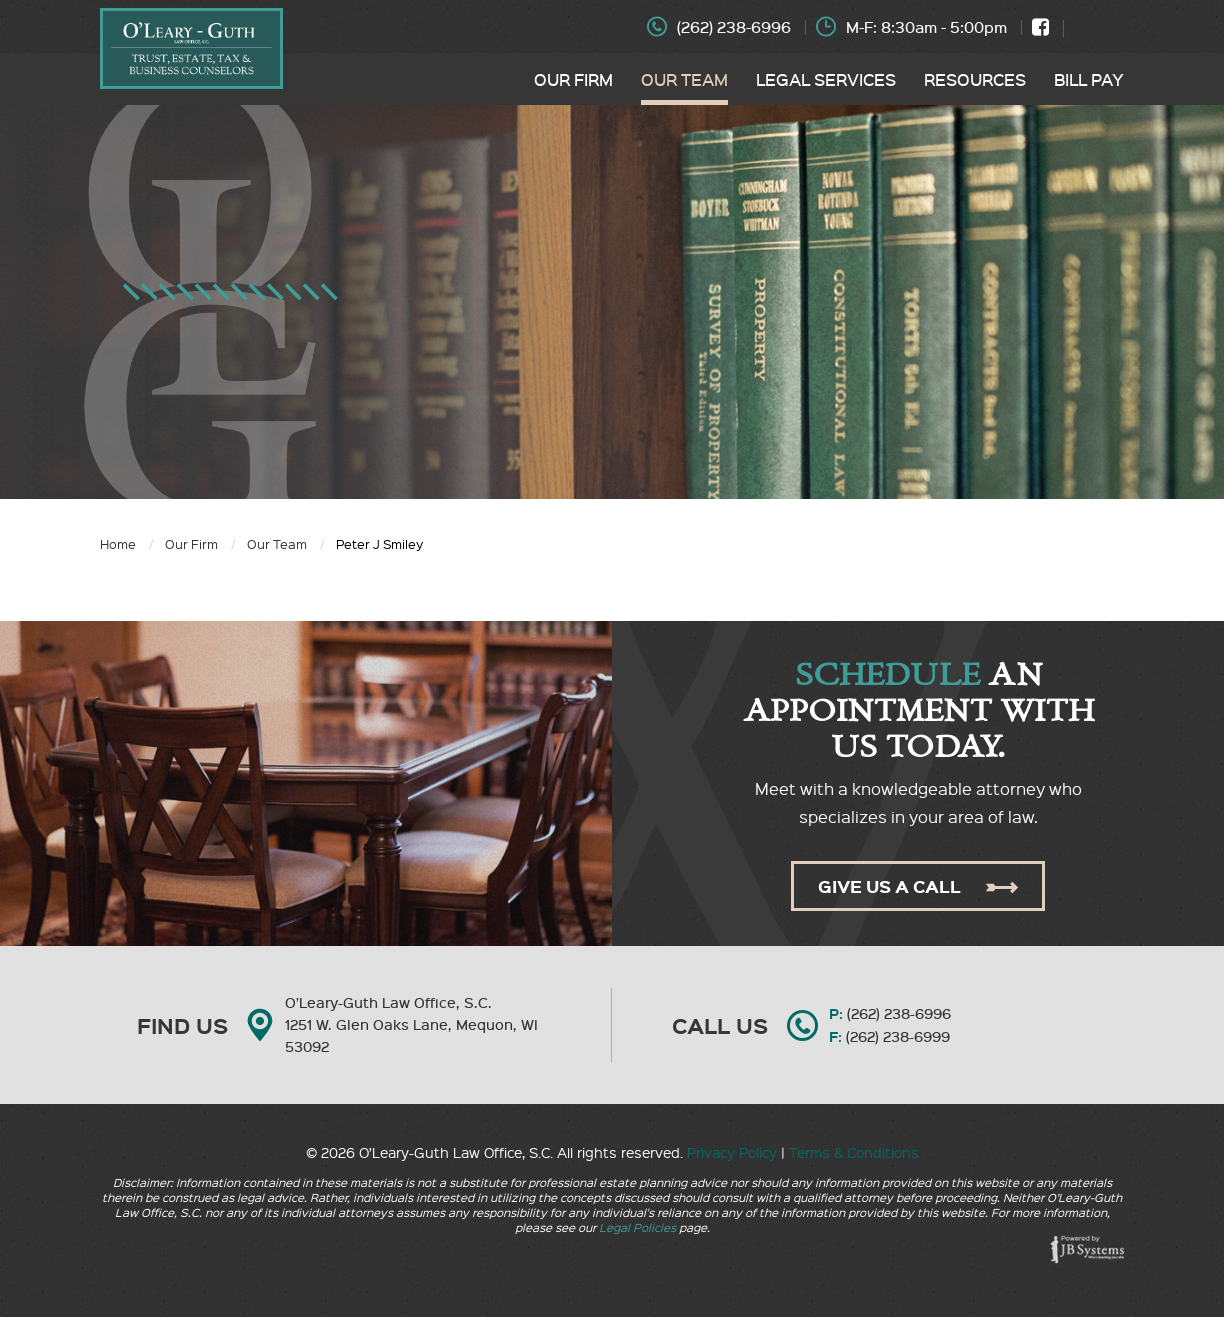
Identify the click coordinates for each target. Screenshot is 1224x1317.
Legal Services (826, 79)
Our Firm (573, 79)
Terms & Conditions (854, 1152)
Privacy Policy (732, 1152)
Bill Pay (1089, 79)
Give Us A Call (918, 886)
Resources (975, 79)
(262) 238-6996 (734, 27)
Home (118, 543)
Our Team (684, 79)
